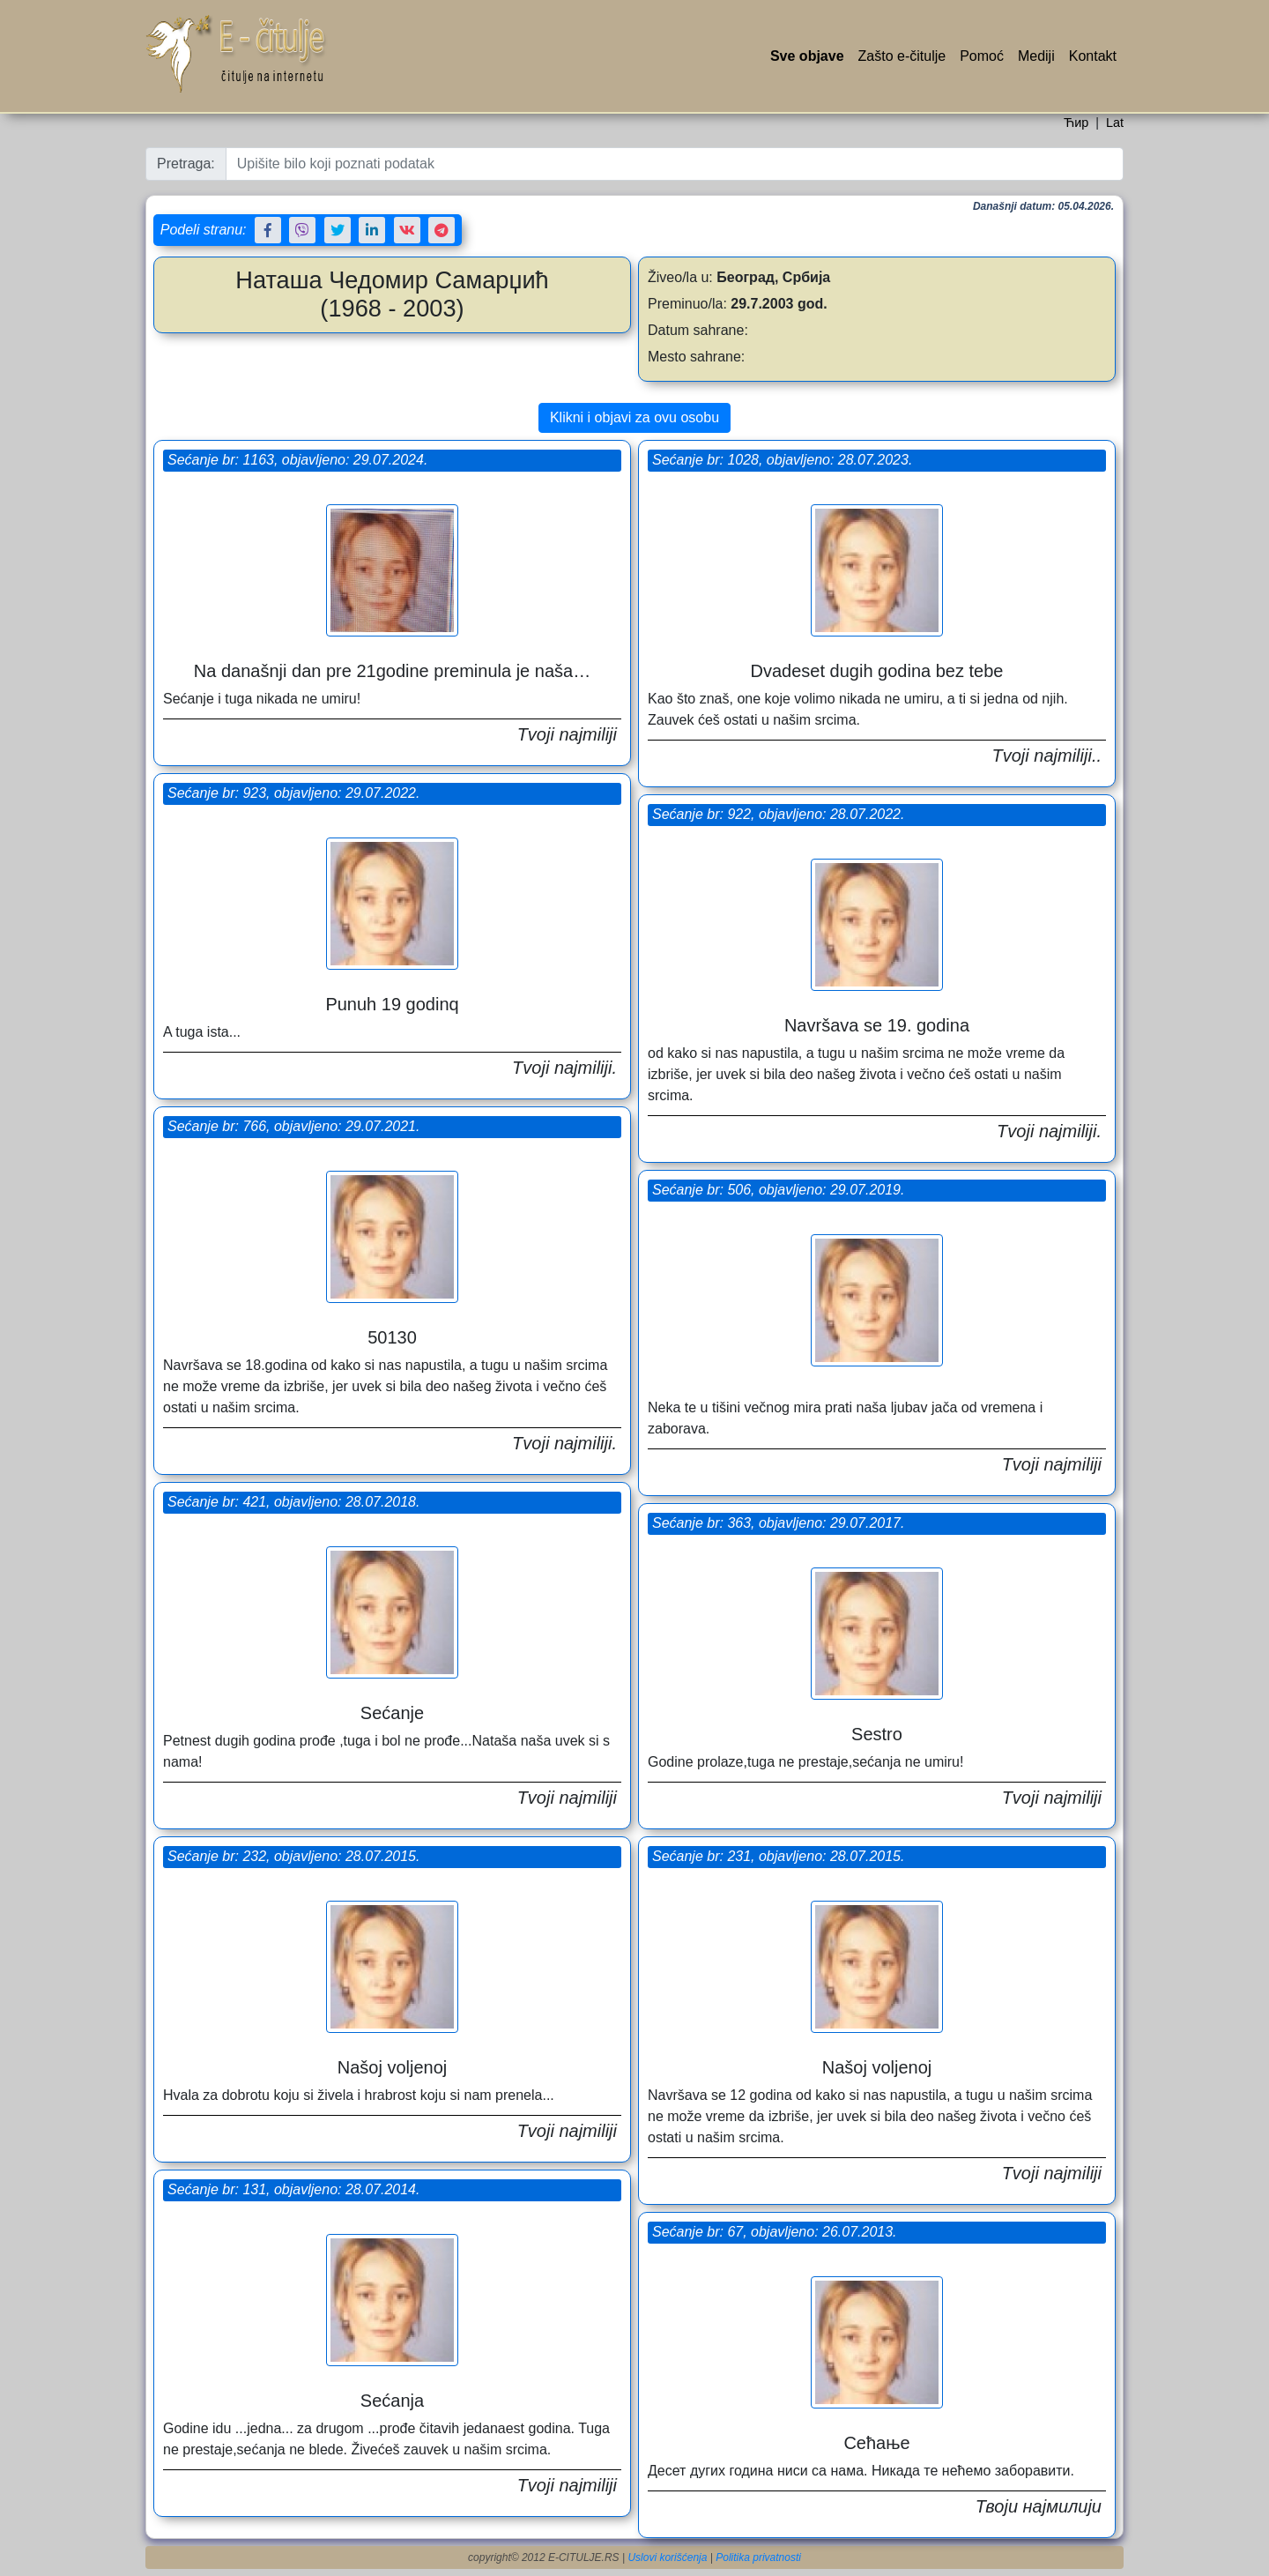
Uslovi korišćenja (667, 2557)
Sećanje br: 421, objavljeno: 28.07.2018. (293, 1501)
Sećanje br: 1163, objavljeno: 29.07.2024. (297, 459)
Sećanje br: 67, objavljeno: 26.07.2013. (774, 2231)
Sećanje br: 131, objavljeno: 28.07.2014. (293, 2189)
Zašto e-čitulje (902, 55)
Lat (1115, 122)
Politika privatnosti (758, 2557)
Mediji (1036, 55)
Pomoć (982, 55)
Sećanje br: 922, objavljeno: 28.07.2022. (778, 814)
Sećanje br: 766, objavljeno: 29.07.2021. (293, 1126)
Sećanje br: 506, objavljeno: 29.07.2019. (778, 1189)
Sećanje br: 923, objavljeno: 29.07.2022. (293, 792)
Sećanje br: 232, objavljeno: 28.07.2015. (293, 1856)
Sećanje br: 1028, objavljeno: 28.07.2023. (782, 459)
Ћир (1076, 122)
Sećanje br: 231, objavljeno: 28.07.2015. (778, 1856)
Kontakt (1093, 55)
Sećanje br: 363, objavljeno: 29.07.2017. (778, 1522)
